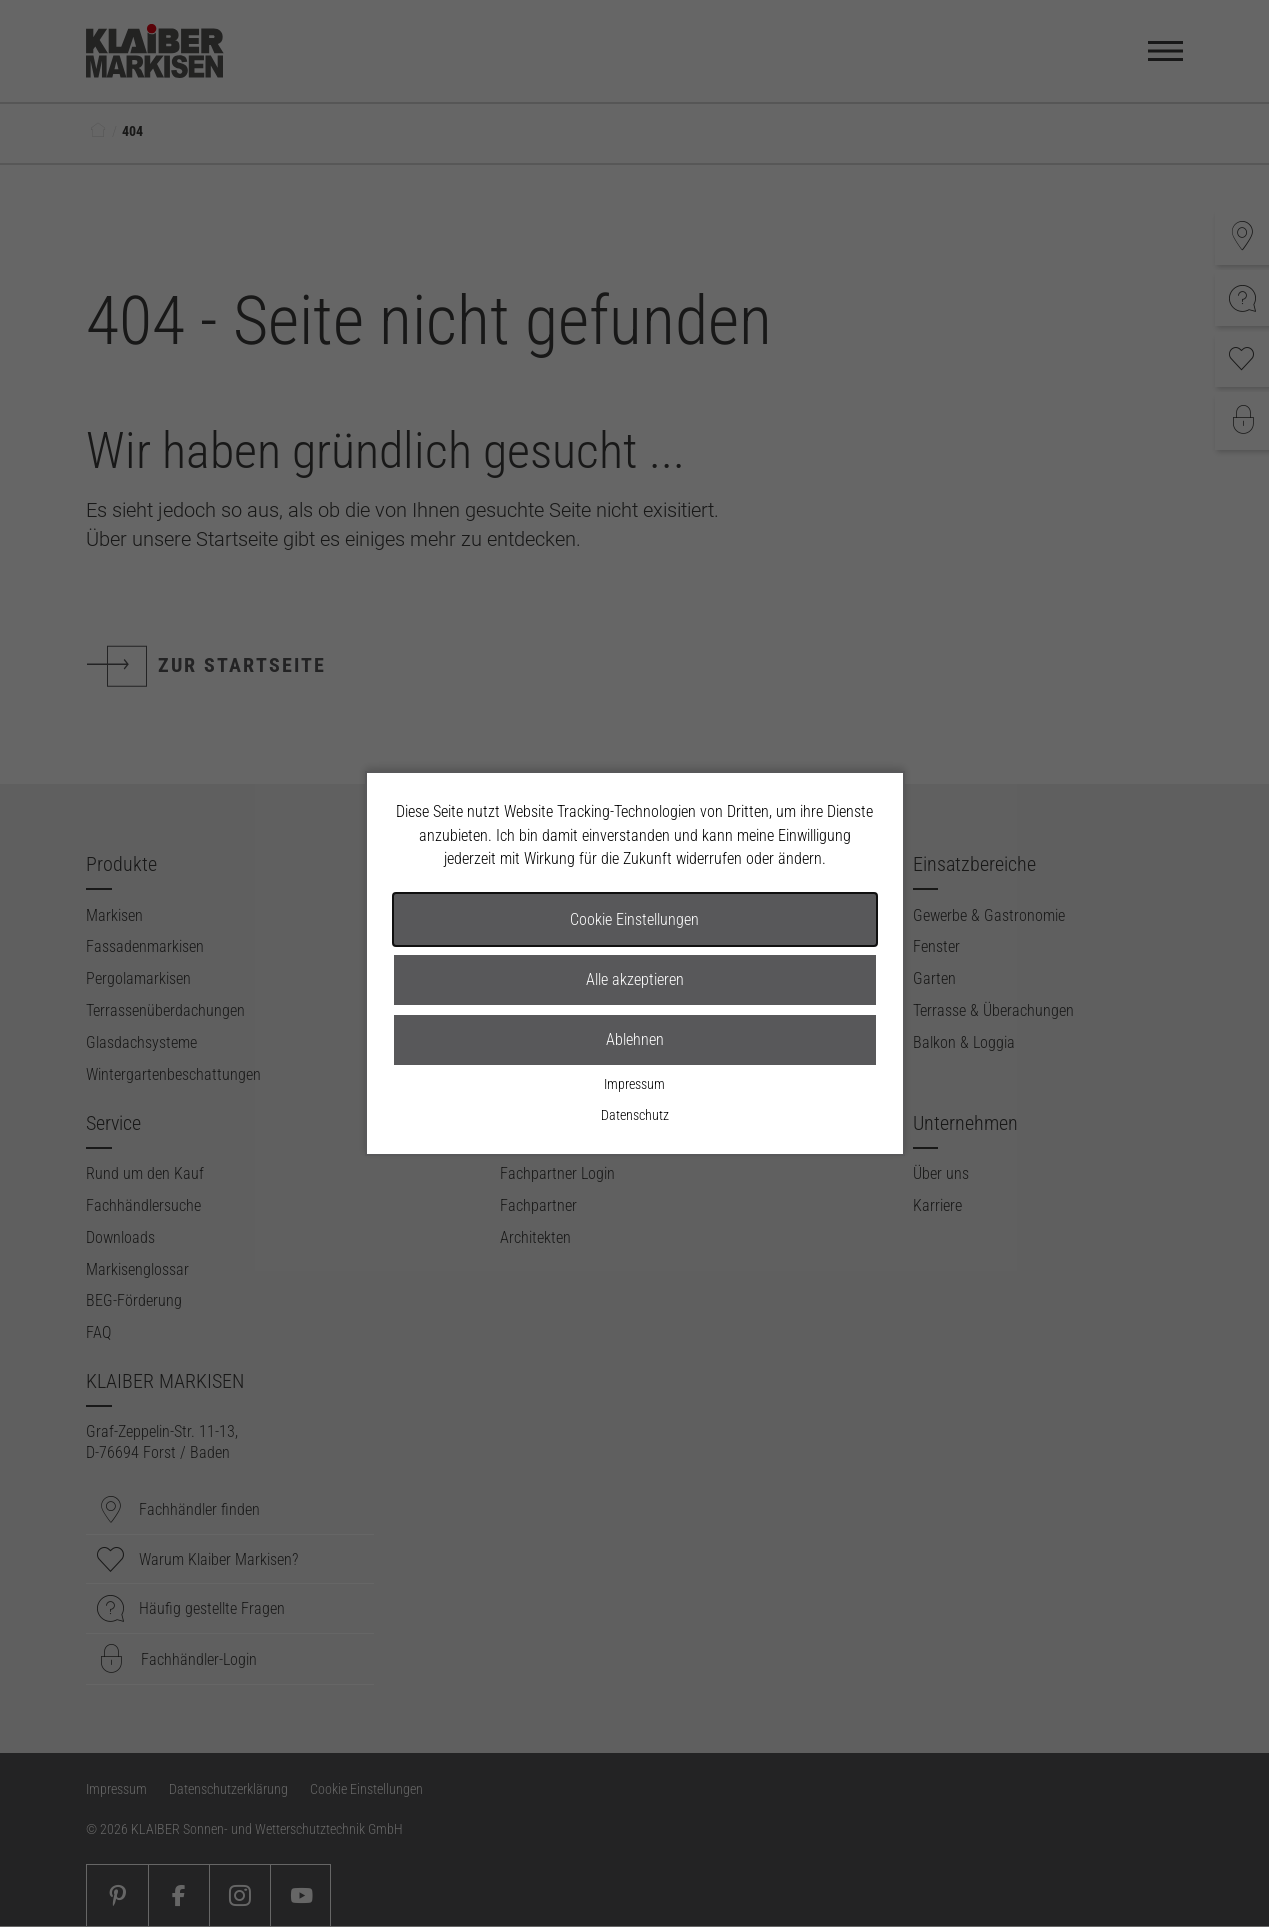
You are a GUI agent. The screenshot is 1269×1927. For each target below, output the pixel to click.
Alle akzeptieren (635, 979)
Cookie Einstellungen (634, 919)
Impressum (634, 1084)
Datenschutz (635, 1115)
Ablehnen (635, 1039)
